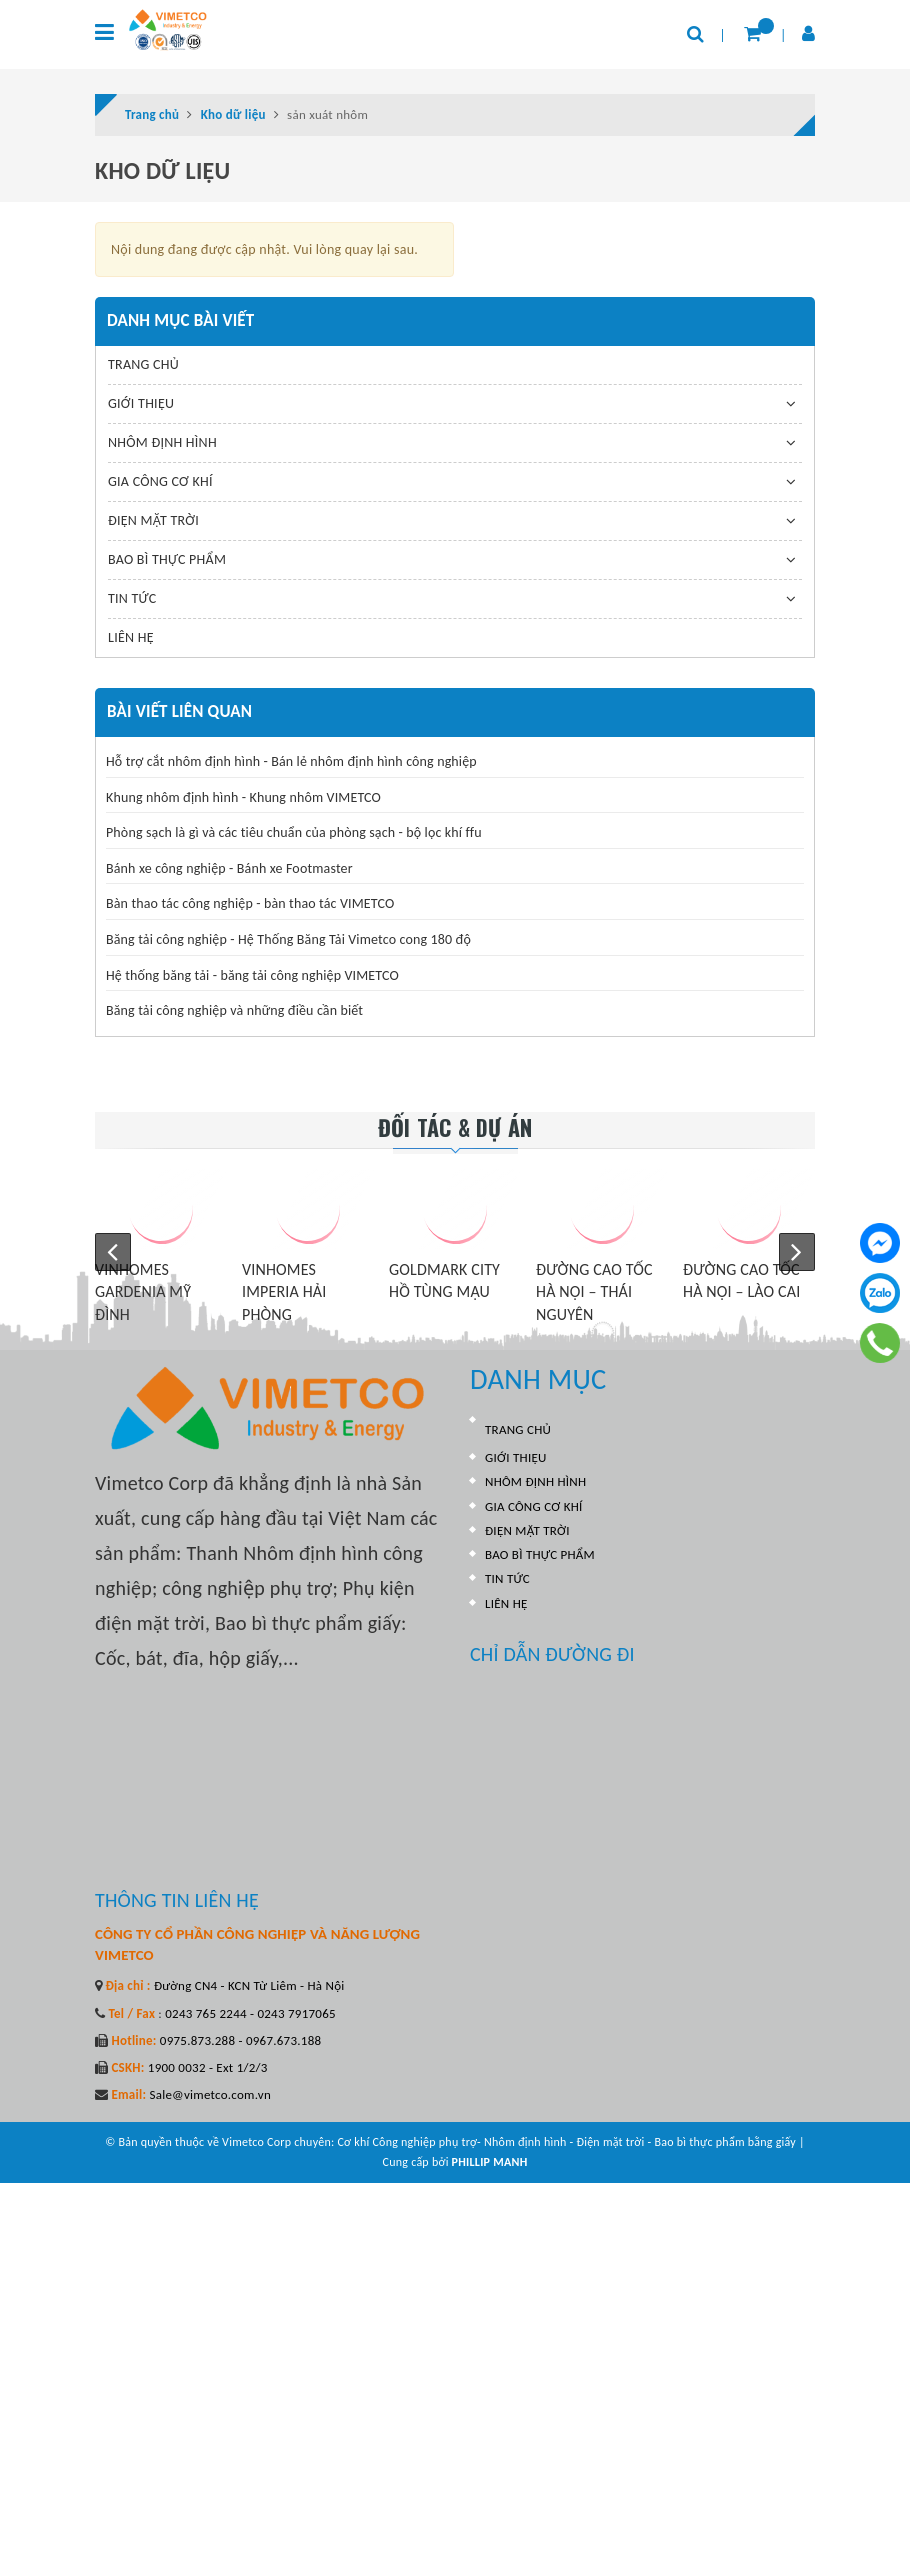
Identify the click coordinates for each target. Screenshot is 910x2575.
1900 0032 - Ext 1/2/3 (206, 2067)
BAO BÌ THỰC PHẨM (167, 559)
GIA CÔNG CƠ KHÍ (160, 481)
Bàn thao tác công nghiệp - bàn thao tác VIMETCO (250, 903)
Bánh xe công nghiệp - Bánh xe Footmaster (229, 868)
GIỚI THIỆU (141, 403)
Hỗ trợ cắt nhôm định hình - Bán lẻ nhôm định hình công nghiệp (291, 761)
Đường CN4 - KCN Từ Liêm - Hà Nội (248, 1985)
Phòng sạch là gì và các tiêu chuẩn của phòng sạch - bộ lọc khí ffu (294, 832)
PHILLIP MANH (490, 2162)
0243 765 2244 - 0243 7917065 (249, 2013)
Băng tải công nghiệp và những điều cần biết (234, 1010)
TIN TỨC (132, 598)
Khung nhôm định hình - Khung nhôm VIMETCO (243, 797)
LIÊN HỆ (131, 637)
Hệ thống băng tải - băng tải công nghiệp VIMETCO (252, 975)
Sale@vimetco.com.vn (210, 2094)
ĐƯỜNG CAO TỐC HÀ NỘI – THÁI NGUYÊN (594, 1292)
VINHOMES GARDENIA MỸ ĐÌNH (143, 1292)
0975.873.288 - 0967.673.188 (239, 2040)
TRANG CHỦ (143, 364)
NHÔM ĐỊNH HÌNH (162, 442)
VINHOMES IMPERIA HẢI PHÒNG (284, 1292)
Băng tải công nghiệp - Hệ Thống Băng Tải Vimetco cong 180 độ (288, 939)
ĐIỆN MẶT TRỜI (153, 520)
